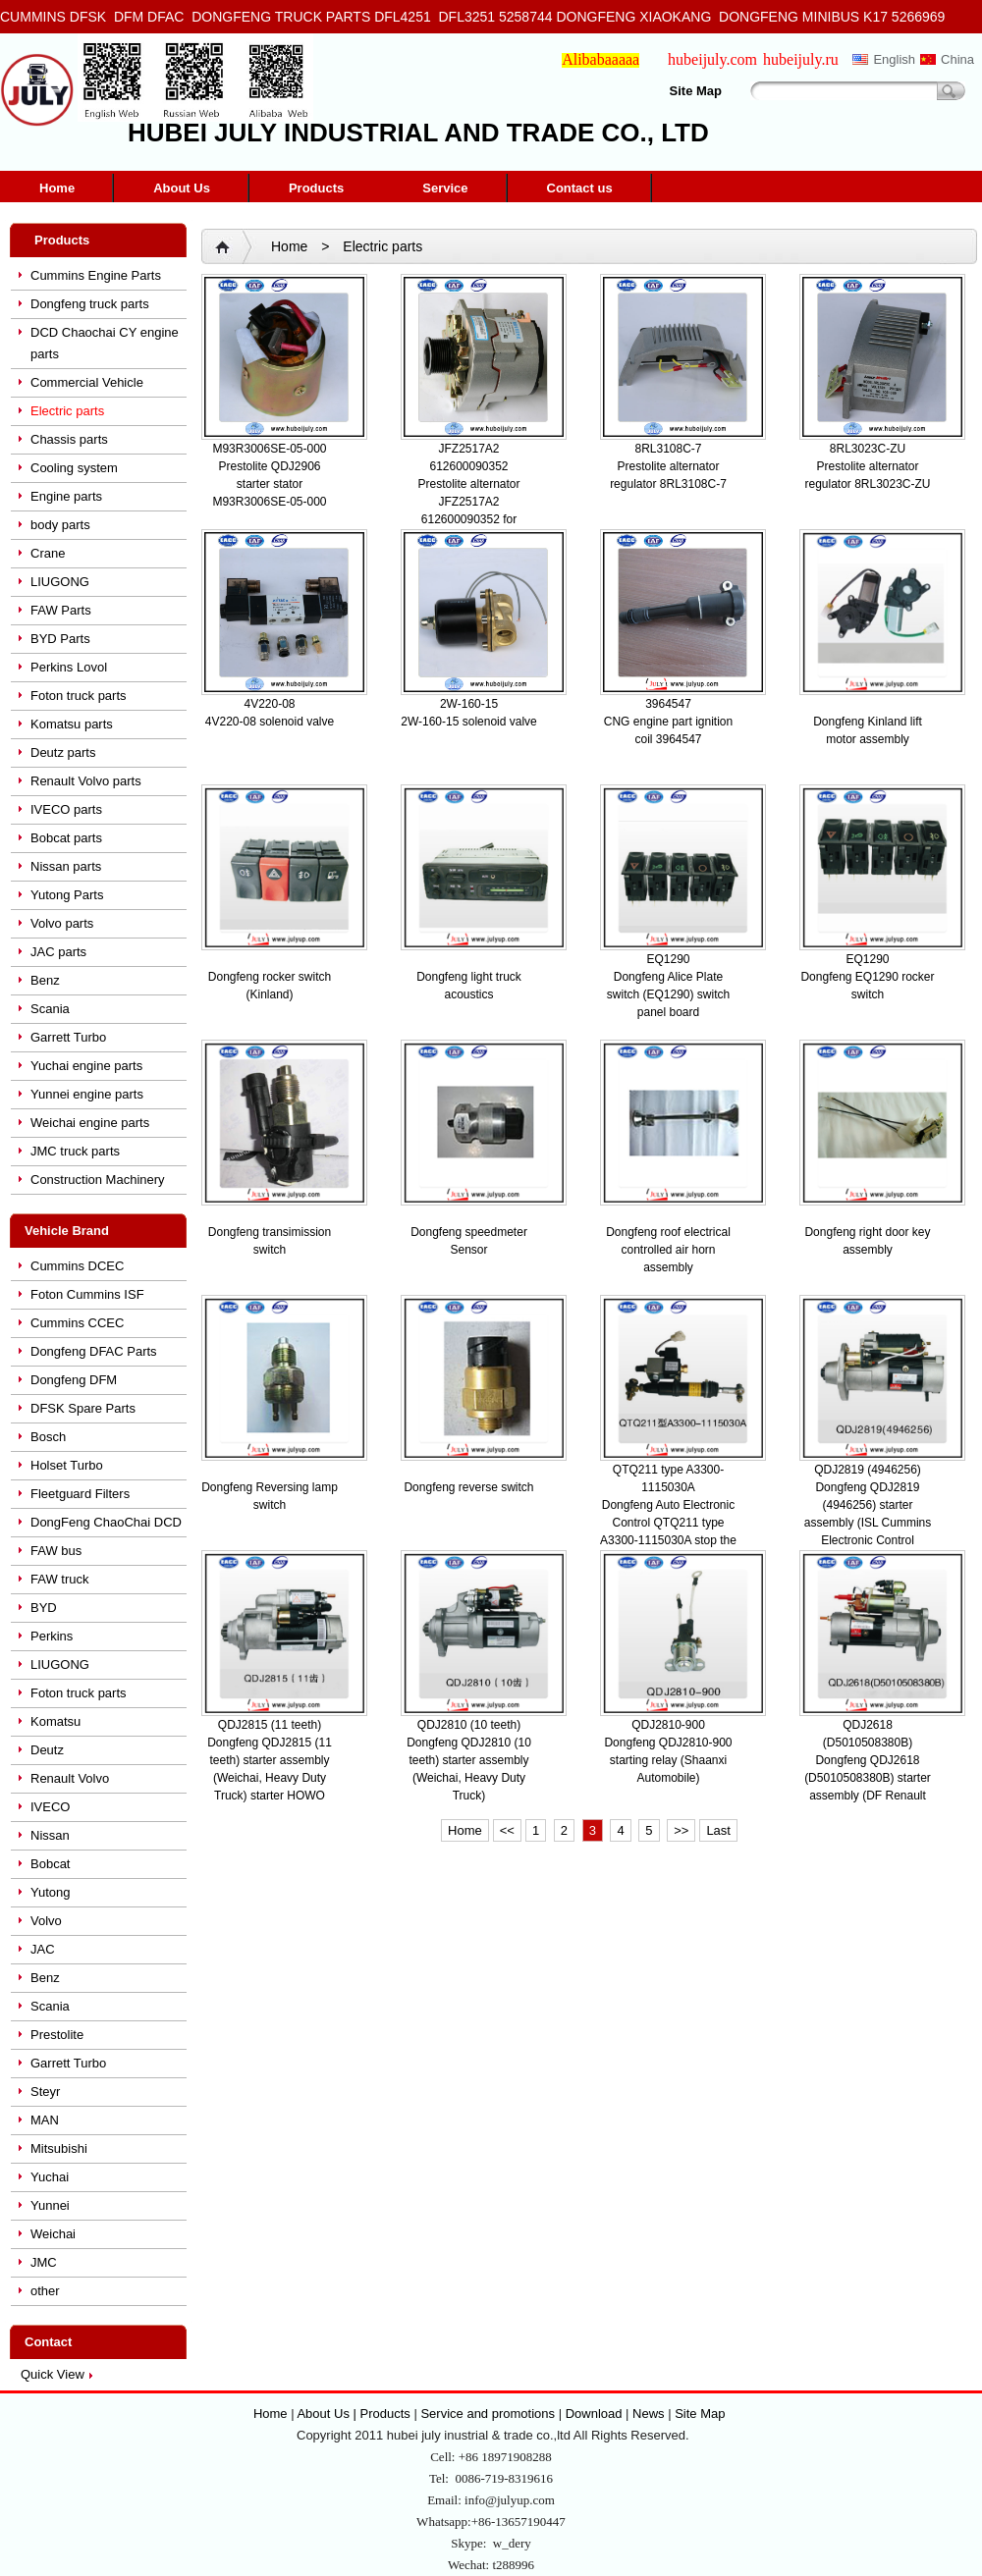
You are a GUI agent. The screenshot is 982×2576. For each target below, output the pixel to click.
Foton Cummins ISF (87, 1294)
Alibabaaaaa (600, 59)
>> (681, 1830)
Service (444, 188)
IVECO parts (66, 809)
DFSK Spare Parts (83, 1408)
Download (594, 2413)
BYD (43, 1607)
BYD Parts (60, 638)
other (45, 2290)
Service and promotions (489, 2413)
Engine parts (66, 496)
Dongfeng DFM (73, 1379)
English (894, 59)
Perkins (51, 1636)
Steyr (45, 2091)
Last (718, 1830)
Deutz (47, 1750)
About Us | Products (355, 2413)
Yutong (50, 1892)
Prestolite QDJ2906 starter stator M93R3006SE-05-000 (269, 484)
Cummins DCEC (77, 1266)
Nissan (50, 1835)
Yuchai (49, 2177)
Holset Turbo (66, 1465)
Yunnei (50, 2205)
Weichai (53, 2234)
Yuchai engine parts (86, 1065)
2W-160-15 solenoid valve (469, 721)
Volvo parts (61, 923)
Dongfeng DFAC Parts (93, 1351)
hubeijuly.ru (801, 59)
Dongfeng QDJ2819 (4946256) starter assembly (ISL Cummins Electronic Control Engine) (868, 1522)
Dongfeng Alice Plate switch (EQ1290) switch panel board (668, 994)
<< (507, 1830)
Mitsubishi (58, 2148)
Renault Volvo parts (85, 781)
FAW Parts (60, 610)
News (648, 2413)
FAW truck (59, 1579)
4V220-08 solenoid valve (269, 721)
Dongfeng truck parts (89, 303)
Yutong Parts (66, 894)
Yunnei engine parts (86, 1094)
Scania (50, 1008)
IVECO (50, 1806)
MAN (44, 2120)
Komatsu (55, 1721)
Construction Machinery (97, 1179)
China (957, 59)
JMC (43, 2262)
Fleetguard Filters (80, 1493)
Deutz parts (62, 752)
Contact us (580, 188)
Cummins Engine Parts (95, 275)
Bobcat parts (66, 838)
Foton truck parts (78, 695)
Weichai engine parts (89, 1122)
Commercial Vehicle (86, 382)
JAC (42, 1949)
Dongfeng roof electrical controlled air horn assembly (668, 1249)
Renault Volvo (69, 1778)
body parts (60, 524)
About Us (181, 188)
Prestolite (56, 2034)
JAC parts (58, 951)
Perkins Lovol (68, 667)
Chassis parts (69, 439)
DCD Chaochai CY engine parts (104, 343)
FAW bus (56, 1550)
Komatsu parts (71, 724)
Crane (47, 553)
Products (316, 188)
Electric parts (67, 410)
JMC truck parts (75, 1151)
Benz (45, 980)
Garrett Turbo (68, 1037)
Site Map (696, 90)
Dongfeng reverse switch (468, 1487)
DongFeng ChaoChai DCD (106, 1522)
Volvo (46, 1920)
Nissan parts (65, 866)
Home (57, 188)
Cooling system (74, 467)
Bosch (48, 1436)
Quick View (52, 2374)
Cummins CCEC (77, 1322)
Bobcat (50, 1863)
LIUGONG (59, 581)
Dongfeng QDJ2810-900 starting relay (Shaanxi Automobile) (668, 1760)
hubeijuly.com (712, 59)
